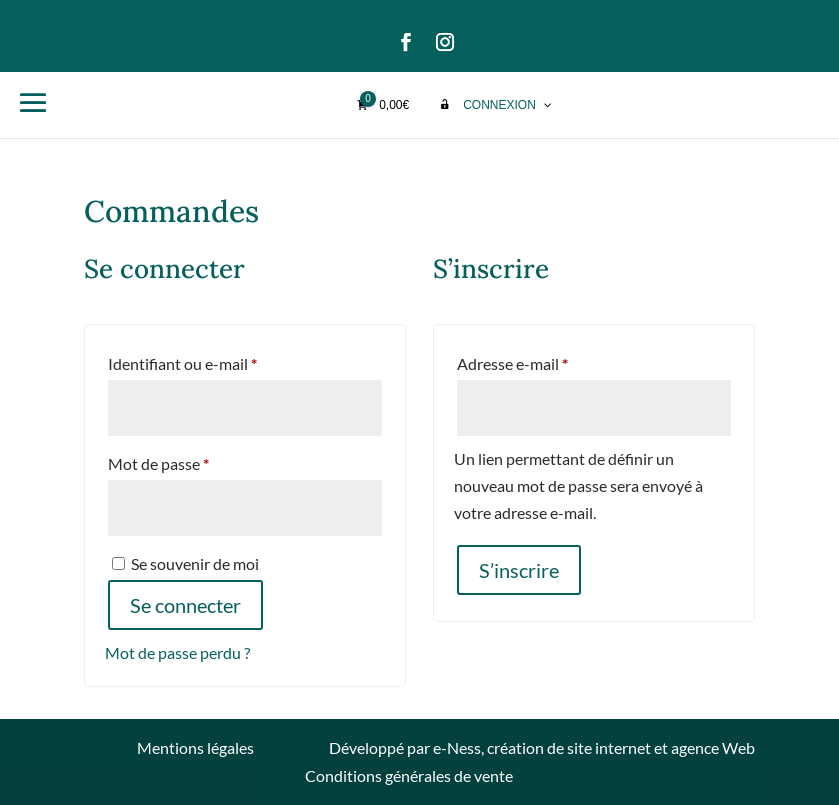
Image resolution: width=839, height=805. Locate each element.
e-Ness (457, 747)
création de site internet (569, 747)
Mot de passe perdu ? (177, 652)
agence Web (713, 747)
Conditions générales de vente (409, 775)
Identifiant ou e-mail (221, 360)
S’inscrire (519, 570)
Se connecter (185, 605)
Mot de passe (197, 460)
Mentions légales (195, 747)
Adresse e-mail (551, 360)
